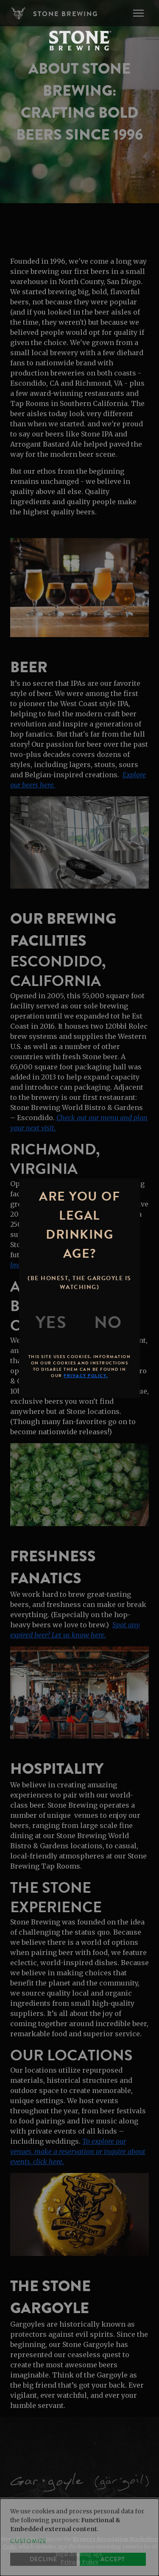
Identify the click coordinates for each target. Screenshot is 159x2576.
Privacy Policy (79, 2562)
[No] (108, 1322)
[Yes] (51, 1322)
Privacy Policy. (86, 1375)
